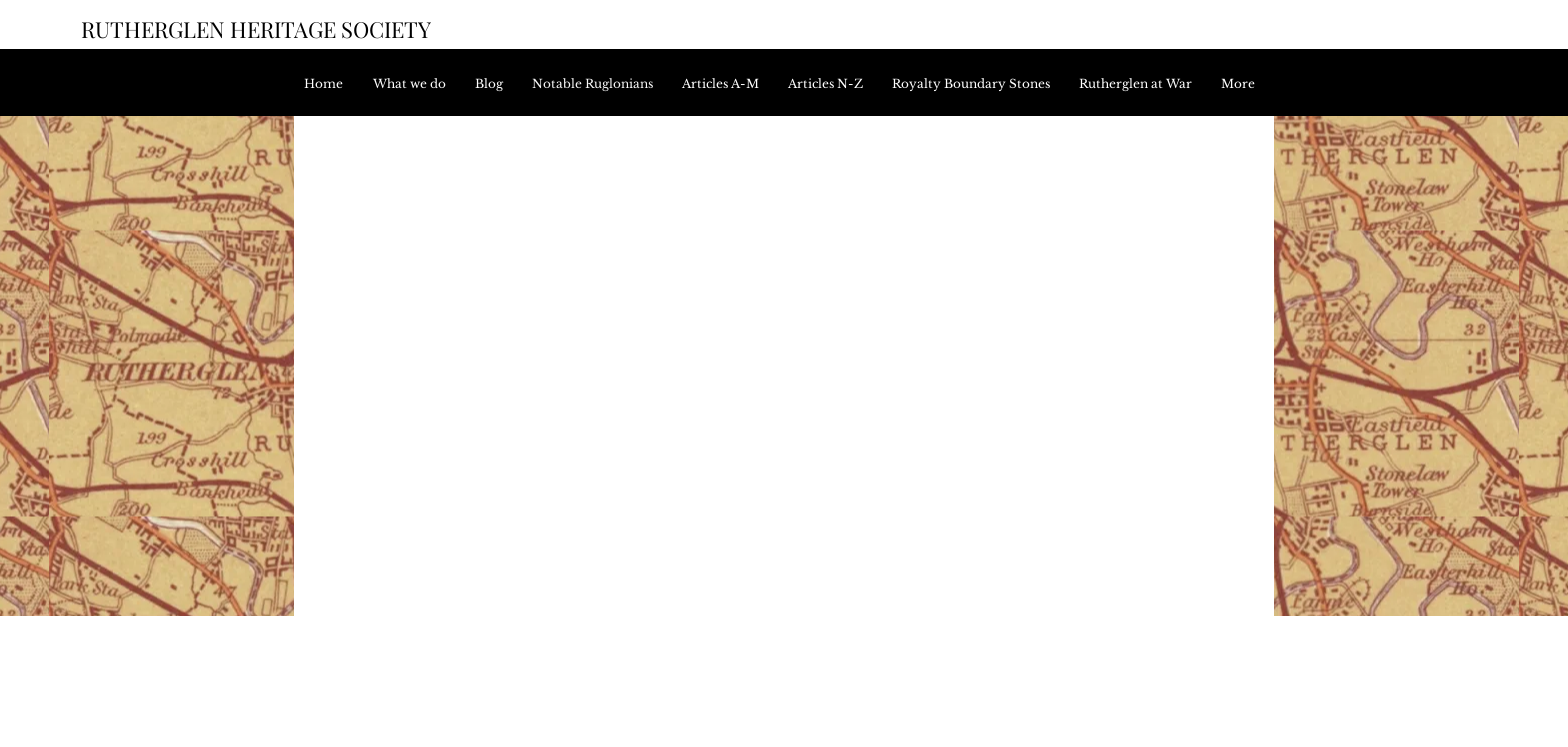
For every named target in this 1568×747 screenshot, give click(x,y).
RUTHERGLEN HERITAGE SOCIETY (256, 29)
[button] (725, 83)
